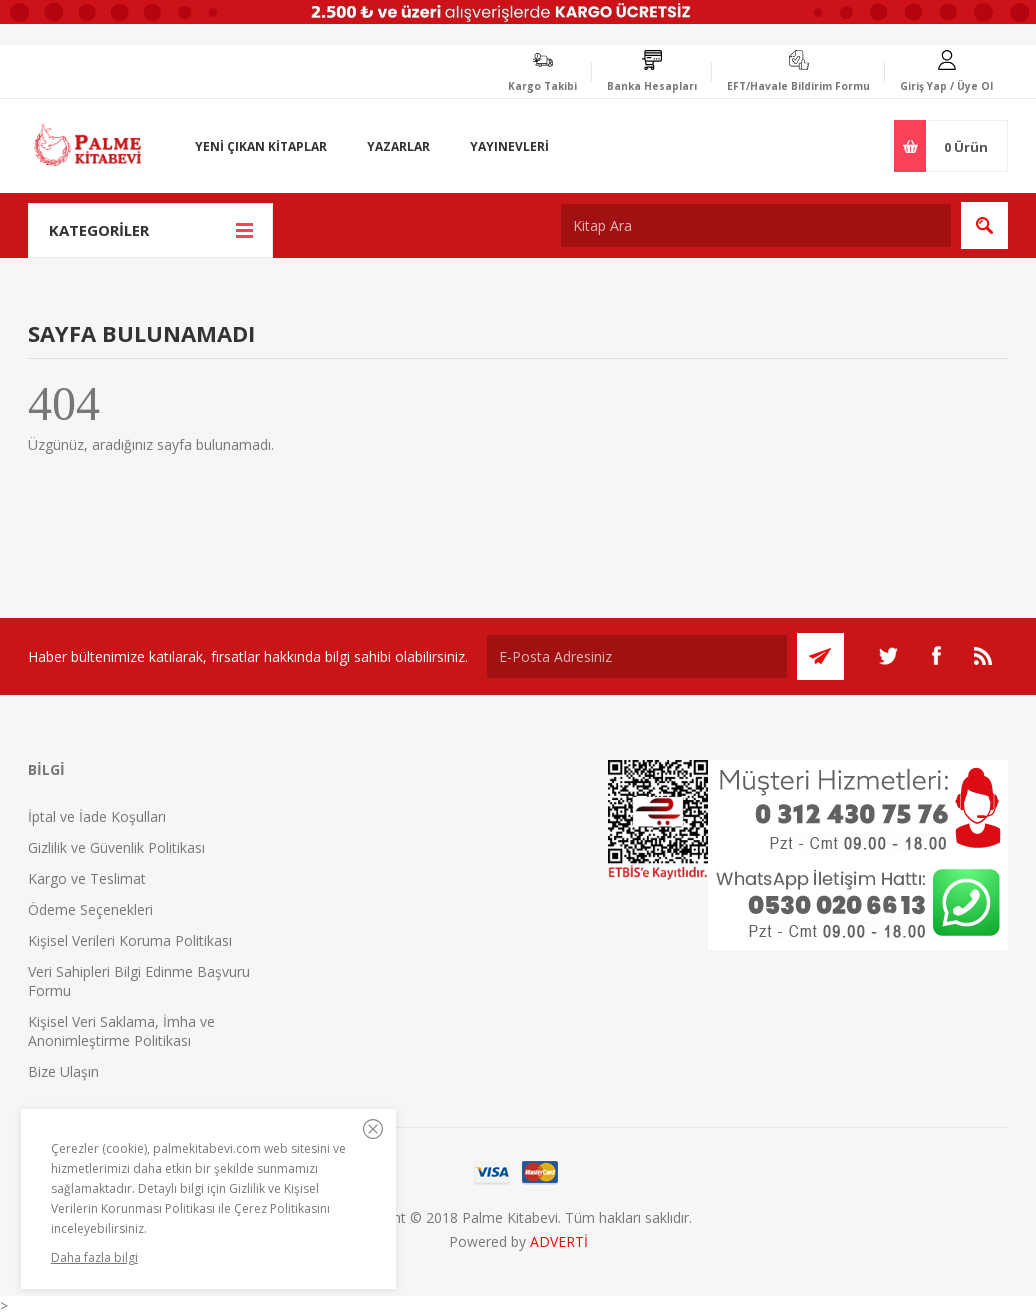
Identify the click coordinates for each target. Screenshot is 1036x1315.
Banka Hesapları (652, 86)
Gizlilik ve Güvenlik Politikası (116, 847)
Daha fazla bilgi (94, 1257)
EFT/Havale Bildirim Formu (798, 86)
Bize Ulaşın (63, 1071)
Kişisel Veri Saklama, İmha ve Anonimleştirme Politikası (121, 1031)
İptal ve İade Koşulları (97, 816)
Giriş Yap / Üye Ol (946, 86)
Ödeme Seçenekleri (90, 909)
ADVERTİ (559, 1241)
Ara (984, 225)
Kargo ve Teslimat (87, 878)
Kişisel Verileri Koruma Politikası (130, 940)
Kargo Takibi (542, 86)
